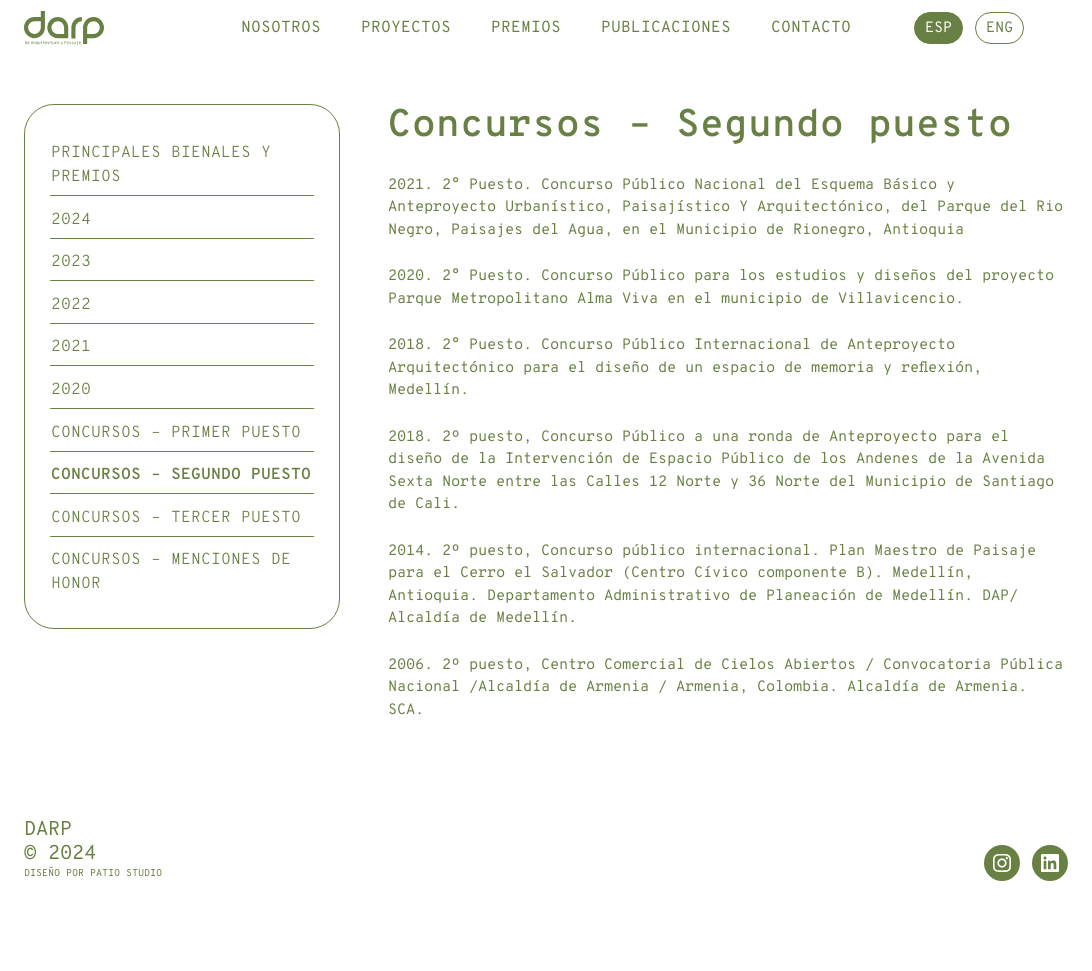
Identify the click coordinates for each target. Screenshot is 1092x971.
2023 (71, 304)
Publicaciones (666, 49)
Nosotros (281, 49)
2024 (71, 261)
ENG (999, 49)
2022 (71, 346)
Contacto (811, 49)
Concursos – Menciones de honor (171, 614)
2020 (71, 432)
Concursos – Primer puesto (176, 474)
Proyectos (406, 49)
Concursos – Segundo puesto (181, 517)
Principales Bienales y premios (161, 207)
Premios (526, 49)
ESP (938, 49)
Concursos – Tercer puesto (176, 559)
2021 (71, 389)
